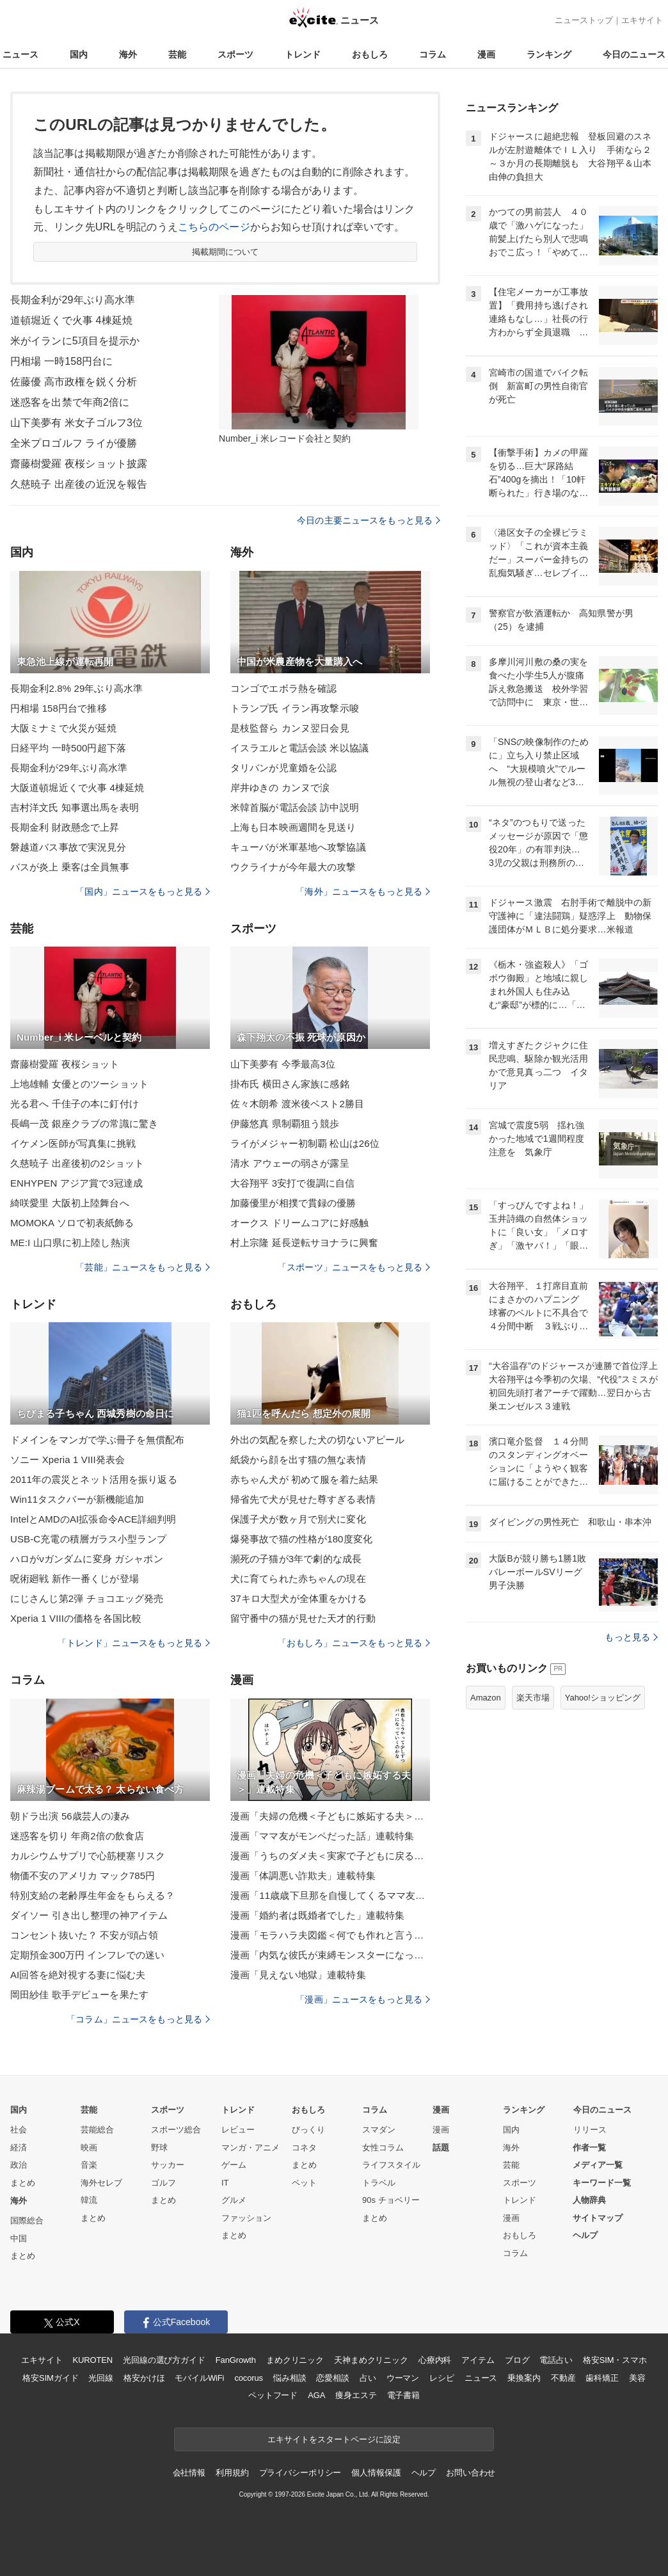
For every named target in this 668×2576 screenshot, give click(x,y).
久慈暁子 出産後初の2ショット (77, 1163)
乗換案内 (523, 2378)
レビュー (238, 2129)
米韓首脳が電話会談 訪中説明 (294, 807)
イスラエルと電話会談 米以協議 (299, 747)
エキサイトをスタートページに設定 (334, 2439)
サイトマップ (598, 2218)
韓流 (89, 2200)
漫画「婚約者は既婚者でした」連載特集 (317, 1915)
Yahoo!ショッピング (602, 1697)
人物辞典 (589, 2200)
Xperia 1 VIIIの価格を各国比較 (75, 1618)
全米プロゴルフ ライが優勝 (73, 443)
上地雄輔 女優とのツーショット (79, 1083)
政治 (18, 2165)
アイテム (477, 2360)
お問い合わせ (470, 2472)
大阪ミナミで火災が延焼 (63, 728)
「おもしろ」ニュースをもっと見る (354, 1643)
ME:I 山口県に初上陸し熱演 (70, 1242)
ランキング (549, 54)
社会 (18, 2129)
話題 (441, 2147)
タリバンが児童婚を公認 (283, 767)
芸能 (177, 54)
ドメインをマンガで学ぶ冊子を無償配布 (97, 1439)
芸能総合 (97, 2129)
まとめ (22, 2183)
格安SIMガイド (50, 2378)
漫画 (486, 54)
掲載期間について (225, 252)
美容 (637, 2378)
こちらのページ (214, 226)
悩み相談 (289, 2378)
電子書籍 (403, 2395)
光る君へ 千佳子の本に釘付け (74, 1103)
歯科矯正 (601, 2378)
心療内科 (434, 2360)
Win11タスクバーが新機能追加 (77, 1499)
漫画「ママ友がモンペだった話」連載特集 (322, 1835)
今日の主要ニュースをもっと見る (368, 520)
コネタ (304, 2147)
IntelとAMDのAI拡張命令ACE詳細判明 (93, 1519)
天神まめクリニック (371, 2360)
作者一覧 (589, 2147)
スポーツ (235, 54)
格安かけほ (143, 2378)
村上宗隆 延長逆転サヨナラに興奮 (304, 1242)
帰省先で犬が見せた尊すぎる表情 (303, 1499)
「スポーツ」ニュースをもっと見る (354, 1267)
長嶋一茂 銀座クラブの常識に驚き (84, 1123)
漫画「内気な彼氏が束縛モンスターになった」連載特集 (330, 1954)
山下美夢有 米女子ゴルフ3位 (76, 422)
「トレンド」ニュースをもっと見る (134, 1643)
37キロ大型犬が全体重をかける (298, 1598)
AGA (316, 2395)
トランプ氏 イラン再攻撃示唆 (294, 708)
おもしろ (370, 54)
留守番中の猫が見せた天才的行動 (303, 1618)
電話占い (555, 2360)
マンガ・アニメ (250, 2147)
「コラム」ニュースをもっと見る (138, 2019)
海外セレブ (101, 2183)
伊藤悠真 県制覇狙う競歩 (285, 1123)
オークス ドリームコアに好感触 (299, 1222)
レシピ (441, 2378)
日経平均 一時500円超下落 (68, 747)
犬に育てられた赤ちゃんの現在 (298, 1578)
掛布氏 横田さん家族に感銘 (289, 1083)
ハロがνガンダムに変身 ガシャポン (86, 1558)
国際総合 (27, 2220)
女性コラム (383, 2147)
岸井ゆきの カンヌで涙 (280, 787)
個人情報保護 (376, 2472)
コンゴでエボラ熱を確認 (283, 688)
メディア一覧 (598, 2165)
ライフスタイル (391, 2165)
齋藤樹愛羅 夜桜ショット (65, 1064)
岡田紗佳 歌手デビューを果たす (79, 1994)
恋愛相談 (332, 2378)
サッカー (167, 2165)
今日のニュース (634, 54)
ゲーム (233, 2165)
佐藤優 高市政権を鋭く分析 (73, 381)
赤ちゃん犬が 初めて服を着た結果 (304, 1479)
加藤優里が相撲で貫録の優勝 (293, 1202)
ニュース (20, 54)
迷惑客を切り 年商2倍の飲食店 (77, 1835)
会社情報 (189, 2472)
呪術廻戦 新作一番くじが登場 (74, 1578)
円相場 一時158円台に (61, 361)
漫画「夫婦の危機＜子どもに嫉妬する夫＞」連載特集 (330, 1816)
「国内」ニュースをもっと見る (143, 891)
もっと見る (631, 1637)
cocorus (248, 2378)
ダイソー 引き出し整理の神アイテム (89, 1915)
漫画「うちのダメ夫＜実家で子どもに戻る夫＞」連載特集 (330, 1855)
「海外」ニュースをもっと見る (363, 891)
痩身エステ (355, 2395)
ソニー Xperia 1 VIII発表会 (67, 1459)
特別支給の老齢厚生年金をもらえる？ (92, 1895)
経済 (18, 2147)
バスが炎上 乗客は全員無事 (69, 866)
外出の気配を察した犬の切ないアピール (317, 1439)
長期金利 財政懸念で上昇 (65, 827)
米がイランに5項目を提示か (74, 340)
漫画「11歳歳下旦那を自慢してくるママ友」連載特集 (330, 1895)
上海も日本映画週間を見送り (293, 827)
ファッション (246, 2218)
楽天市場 (533, 1697)
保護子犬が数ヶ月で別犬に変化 (298, 1519)
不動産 (563, 2378)
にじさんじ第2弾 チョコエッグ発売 (87, 1598)
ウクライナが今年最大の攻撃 (293, 866)
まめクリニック (295, 2360)
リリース (590, 2129)
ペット (304, 2183)
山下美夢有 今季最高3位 (282, 1064)
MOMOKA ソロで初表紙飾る (72, 1222)
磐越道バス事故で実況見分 (68, 847)
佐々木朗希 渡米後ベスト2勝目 (297, 1103)
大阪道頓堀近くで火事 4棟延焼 (77, 787)
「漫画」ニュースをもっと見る (363, 1999)
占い (368, 2378)
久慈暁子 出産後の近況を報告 (78, 484)
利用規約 (232, 2472)
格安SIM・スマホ (615, 2360)
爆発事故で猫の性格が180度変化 (301, 1538)
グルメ (233, 2200)
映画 (89, 2147)
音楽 (89, 2165)
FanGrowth (236, 2360)
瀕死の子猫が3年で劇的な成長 (296, 1558)
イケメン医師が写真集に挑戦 (73, 1143)
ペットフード (273, 2395)
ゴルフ (163, 2183)
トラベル (378, 2183)
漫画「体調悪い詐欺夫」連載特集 (303, 1875)
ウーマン (402, 2378)
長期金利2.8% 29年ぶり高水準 (76, 688)
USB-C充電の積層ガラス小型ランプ (88, 1538)
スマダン (378, 2129)
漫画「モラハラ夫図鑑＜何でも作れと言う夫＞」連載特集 (330, 1935)
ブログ (517, 2360)
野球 (159, 2147)
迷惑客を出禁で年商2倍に (69, 402)
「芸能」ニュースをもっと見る (143, 1267)
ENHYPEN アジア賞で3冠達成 (76, 1183)
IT (225, 2183)
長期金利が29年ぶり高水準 (72, 299)
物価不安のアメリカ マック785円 (82, 1875)
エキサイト (642, 20)
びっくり (308, 2129)
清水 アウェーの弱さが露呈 (289, 1163)
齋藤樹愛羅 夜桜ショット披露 (78, 463)
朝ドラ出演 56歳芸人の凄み (70, 1816)
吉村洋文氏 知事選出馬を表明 (74, 807)
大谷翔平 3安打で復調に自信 (292, 1183)
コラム (432, 54)
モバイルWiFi (199, 2378)
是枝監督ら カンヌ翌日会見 (289, 728)
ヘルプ (585, 2235)
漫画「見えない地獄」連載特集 (298, 1974)
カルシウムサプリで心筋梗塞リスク (87, 1855)
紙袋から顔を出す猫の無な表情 (298, 1459)
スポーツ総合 (176, 2129)
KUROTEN (92, 2360)
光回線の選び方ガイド (164, 2360)
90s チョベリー (391, 2200)
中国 (18, 2238)
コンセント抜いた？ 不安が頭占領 (84, 1935)
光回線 (100, 2378)
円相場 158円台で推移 (58, 708)
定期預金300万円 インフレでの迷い (87, 1954)
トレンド (303, 54)
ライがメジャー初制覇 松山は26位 (304, 1143)
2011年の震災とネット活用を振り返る (93, 1479)
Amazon (485, 1697)
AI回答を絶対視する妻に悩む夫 (77, 1974)
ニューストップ (584, 20)
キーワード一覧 (602, 2183)
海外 (128, 54)
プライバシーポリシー (300, 2472)
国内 (79, 54)
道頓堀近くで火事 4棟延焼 (71, 320)
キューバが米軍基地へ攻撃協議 (298, 847)
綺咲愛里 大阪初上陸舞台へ (69, 1202)
